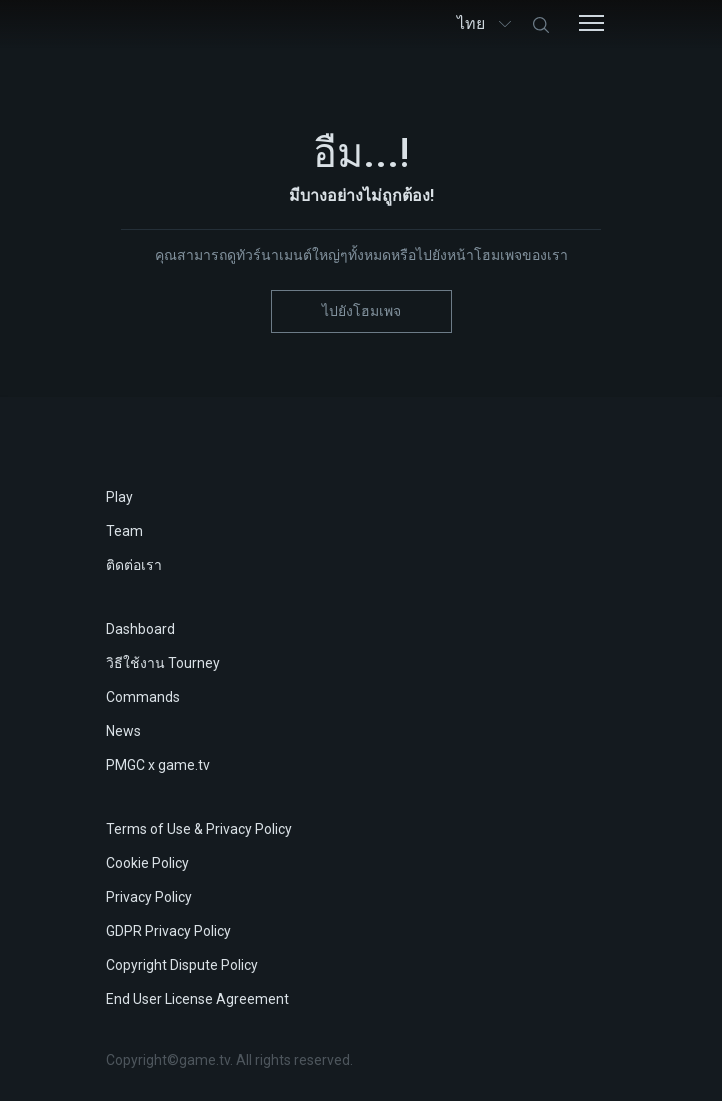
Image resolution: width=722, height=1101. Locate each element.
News (123, 731)
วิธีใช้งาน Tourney (163, 663)
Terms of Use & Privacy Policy (199, 829)
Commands (143, 697)
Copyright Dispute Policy (182, 965)
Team (124, 531)
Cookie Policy (147, 863)
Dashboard (140, 629)
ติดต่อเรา (134, 565)
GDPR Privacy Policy (168, 931)
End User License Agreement (197, 999)
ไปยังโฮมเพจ (361, 311)
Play (119, 497)
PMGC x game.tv (158, 765)
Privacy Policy (149, 897)
